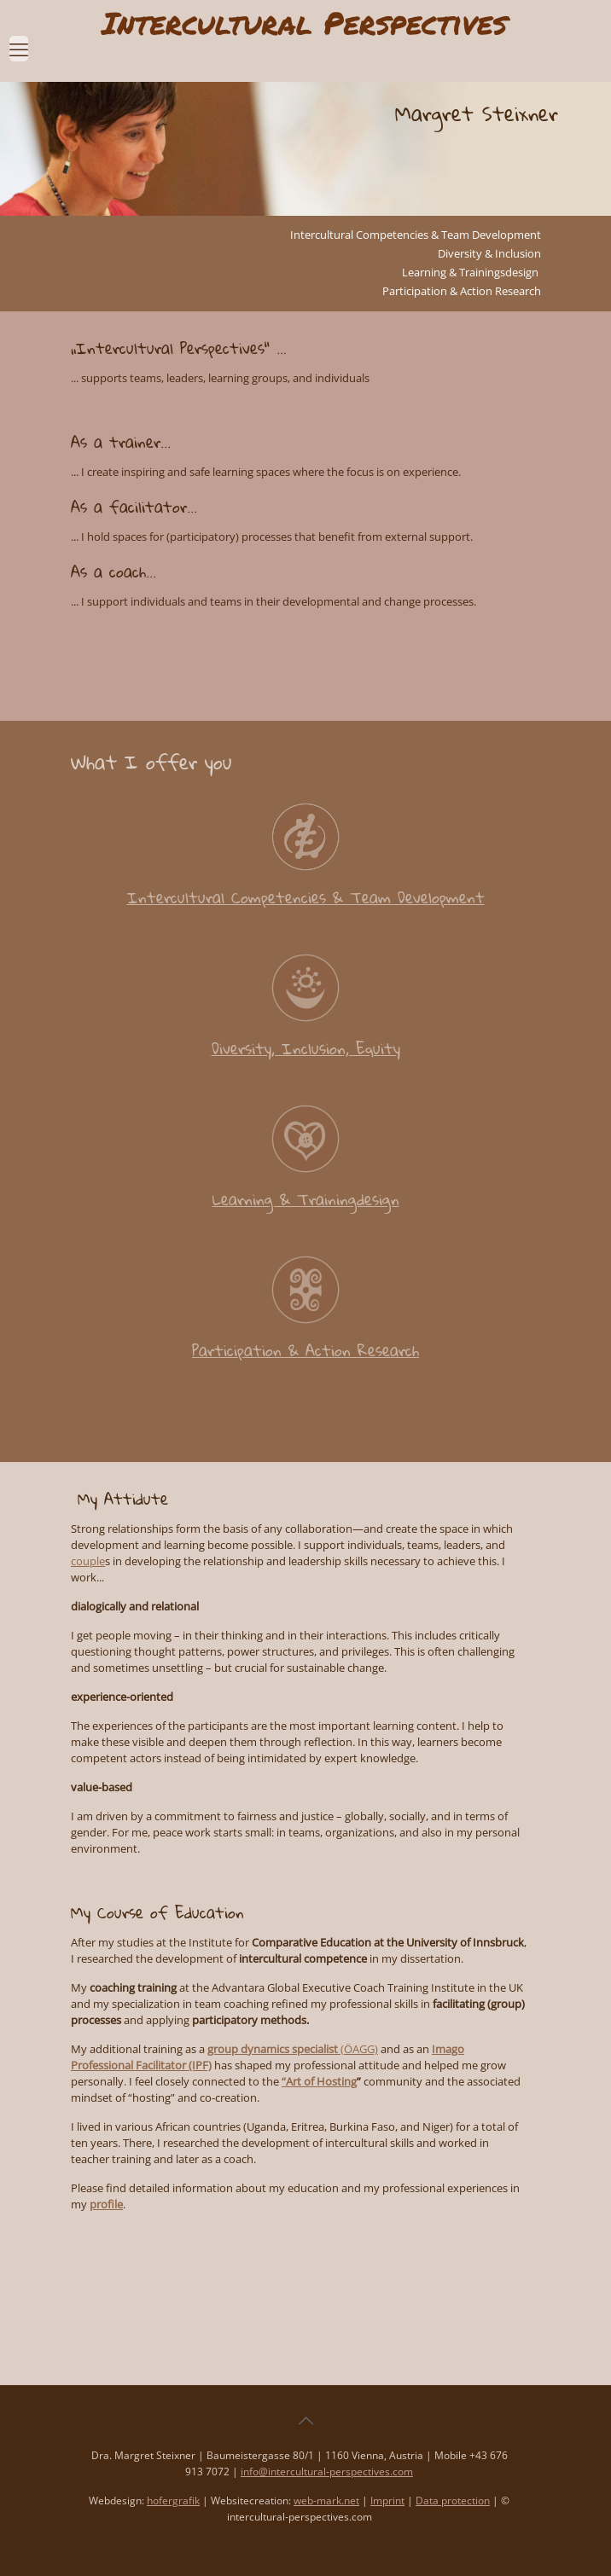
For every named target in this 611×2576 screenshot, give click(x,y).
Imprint (387, 2500)
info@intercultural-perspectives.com (327, 2471)
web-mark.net (326, 2500)
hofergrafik (173, 2500)
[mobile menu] (18, 40)
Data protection (453, 2500)
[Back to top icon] (305, 2421)
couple (88, 1561)
